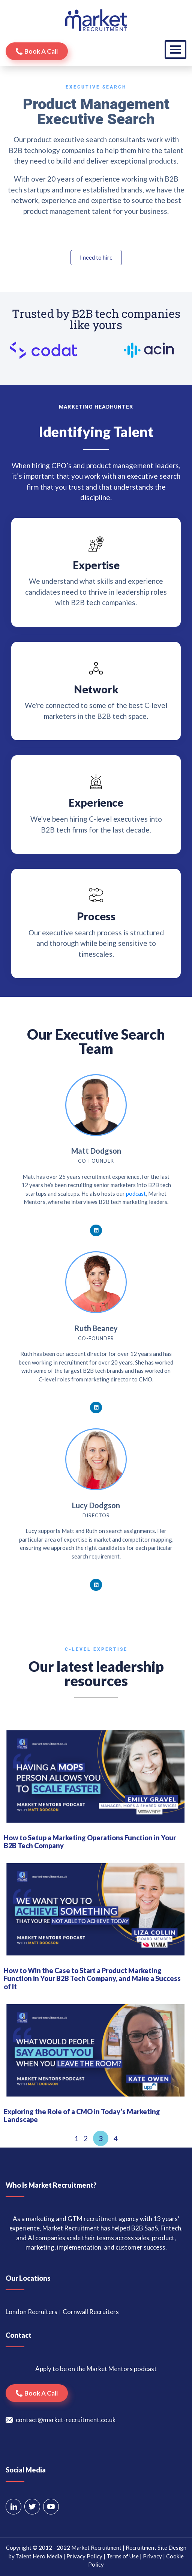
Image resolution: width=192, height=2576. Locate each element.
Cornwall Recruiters (91, 2312)
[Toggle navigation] (175, 49)
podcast (136, 1193)
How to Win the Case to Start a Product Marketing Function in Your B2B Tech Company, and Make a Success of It (92, 1978)
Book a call (41, 51)
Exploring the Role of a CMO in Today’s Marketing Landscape (82, 2115)
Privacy (152, 2556)
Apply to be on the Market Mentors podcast (96, 2369)
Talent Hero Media (39, 2556)
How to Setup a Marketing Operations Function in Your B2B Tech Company (90, 1842)
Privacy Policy (84, 2556)
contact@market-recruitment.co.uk (66, 2420)
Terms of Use (122, 2556)
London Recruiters (31, 2312)
